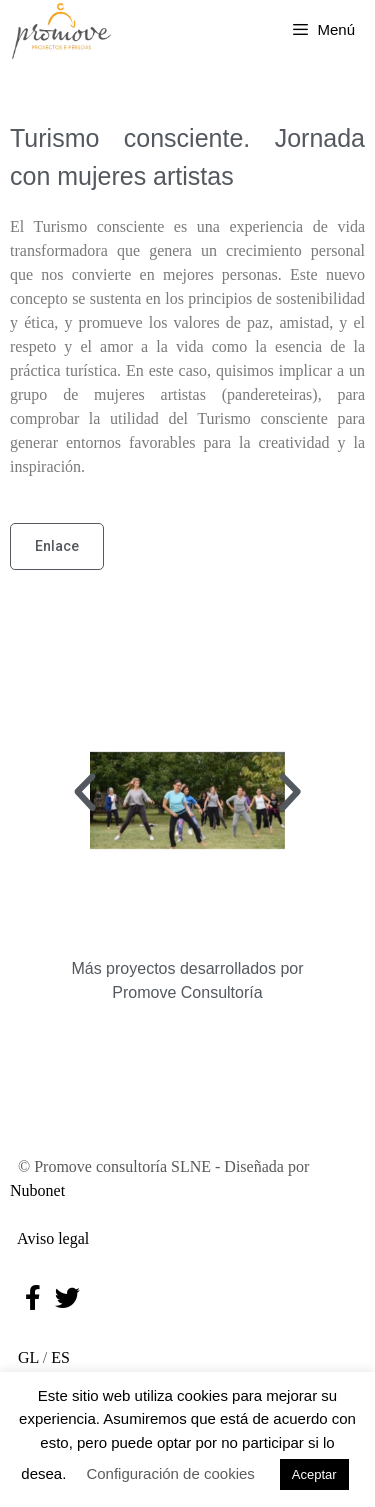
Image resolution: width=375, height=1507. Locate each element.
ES (60, 1357)
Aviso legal (49, 1238)
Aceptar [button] (314, 1474)
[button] (85, 793)
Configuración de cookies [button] (170, 1473)
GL (24, 1357)
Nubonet (37, 1190)
